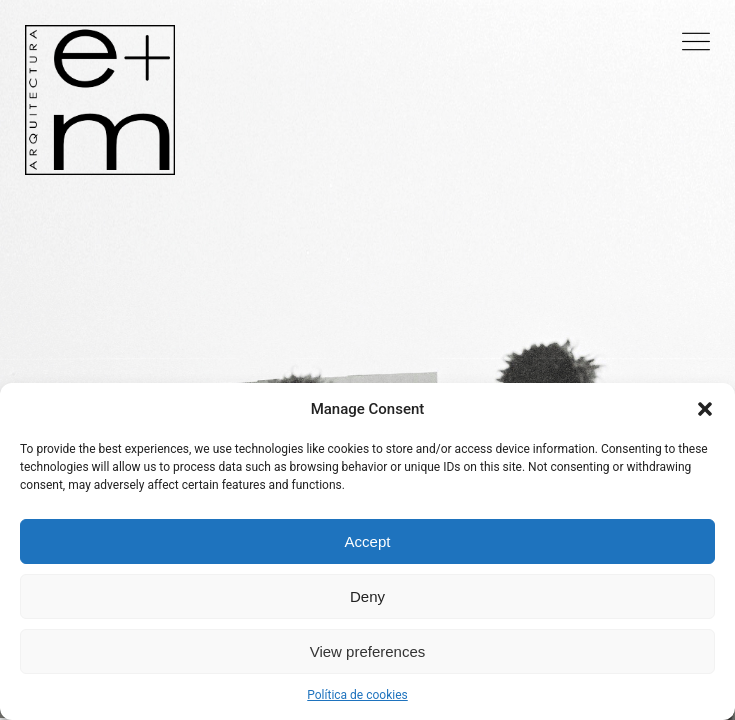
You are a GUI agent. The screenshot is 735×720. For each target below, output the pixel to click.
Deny (367, 596)
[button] (705, 409)
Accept (368, 541)
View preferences (368, 651)
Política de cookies (357, 695)
